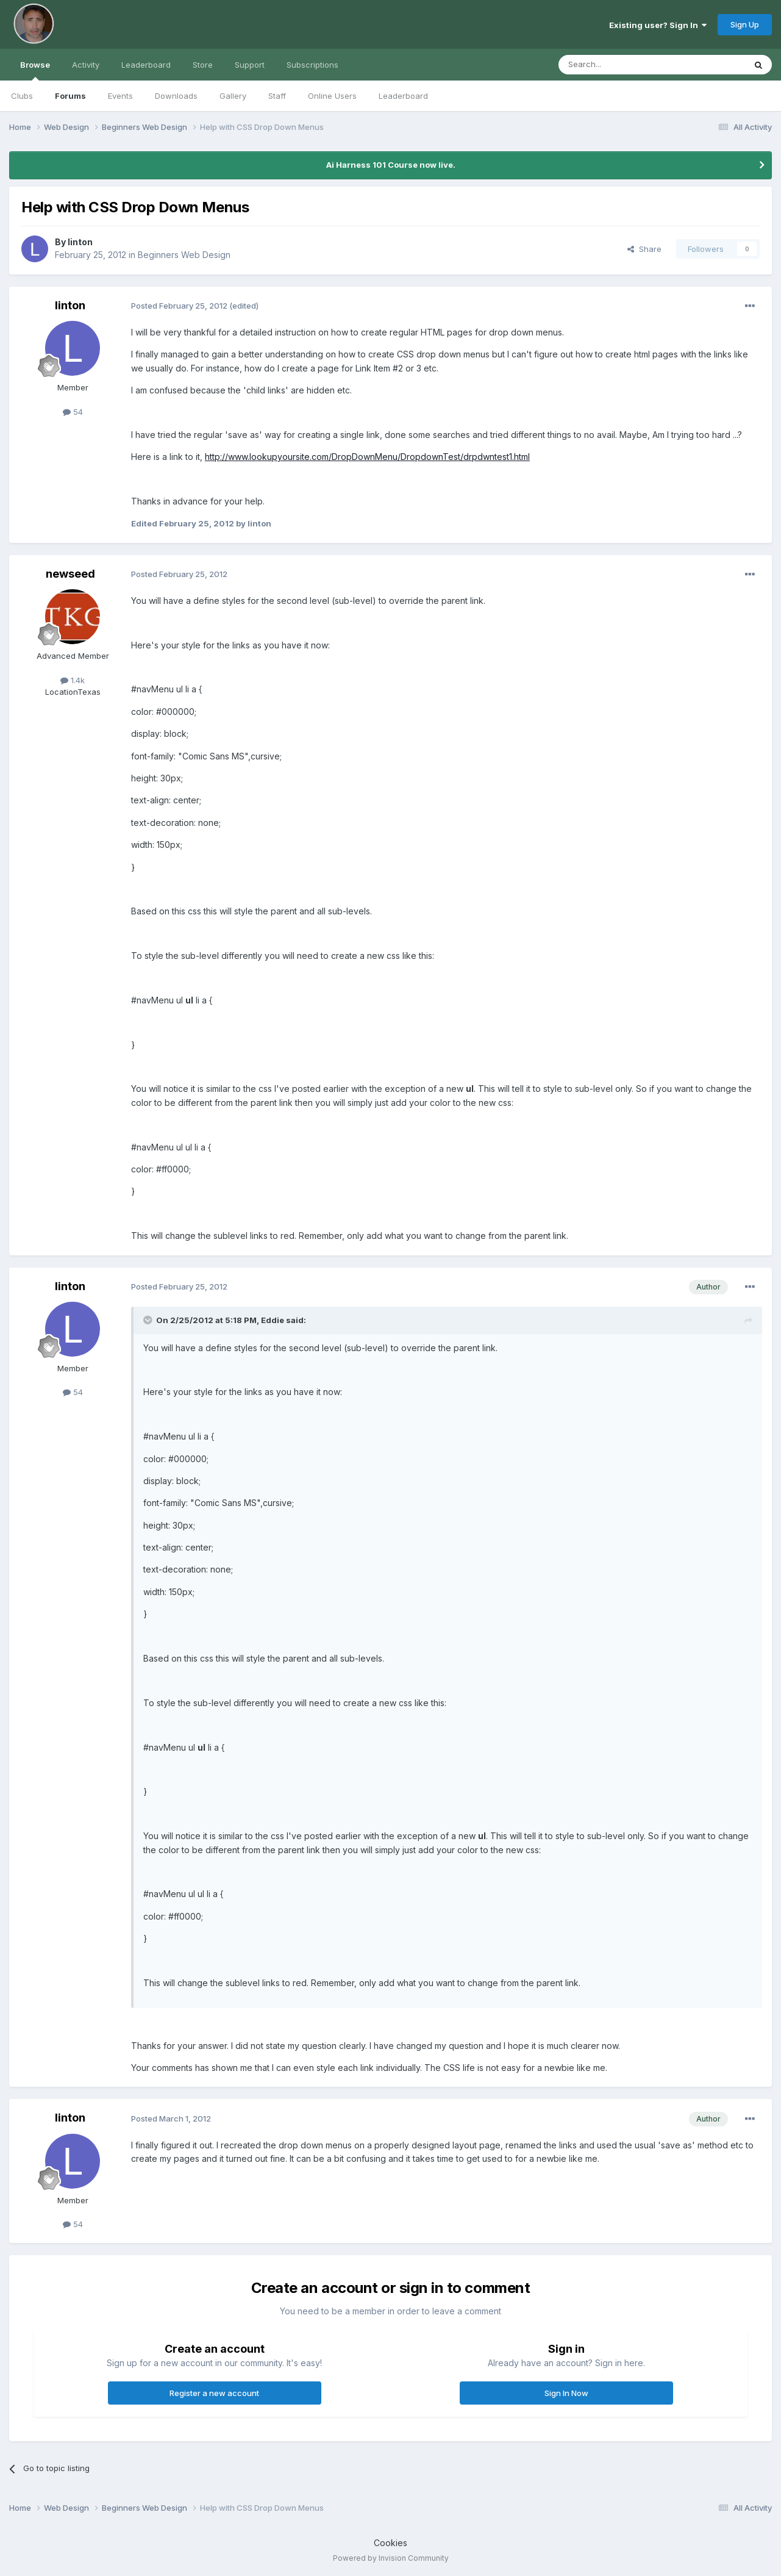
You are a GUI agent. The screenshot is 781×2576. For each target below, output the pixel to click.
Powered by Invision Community (391, 2558)
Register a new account (214, 2393)
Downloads (176, 96)
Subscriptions (312, 65)
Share (644, 249)
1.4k (72, 680)
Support (250, 65)
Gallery (232, 96)
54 (73, 412)
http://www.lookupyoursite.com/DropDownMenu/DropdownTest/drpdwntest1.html (367, 456)
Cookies (390, 2543)
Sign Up (744, 24)
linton (80, 242)
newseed (70, 573)
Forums (70, 96)
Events (120, 96)
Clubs (22, 96)
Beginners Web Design (184, 254)
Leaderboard (403, 96)
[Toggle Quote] (148, 1320)
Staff (277, 96)
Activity (85, 65)
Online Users (332, 96)
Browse (35, 70)
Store (203, 65)
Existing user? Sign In (658, 25)
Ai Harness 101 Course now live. (390, 165)
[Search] (620, 64)
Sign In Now (566, 2393)
